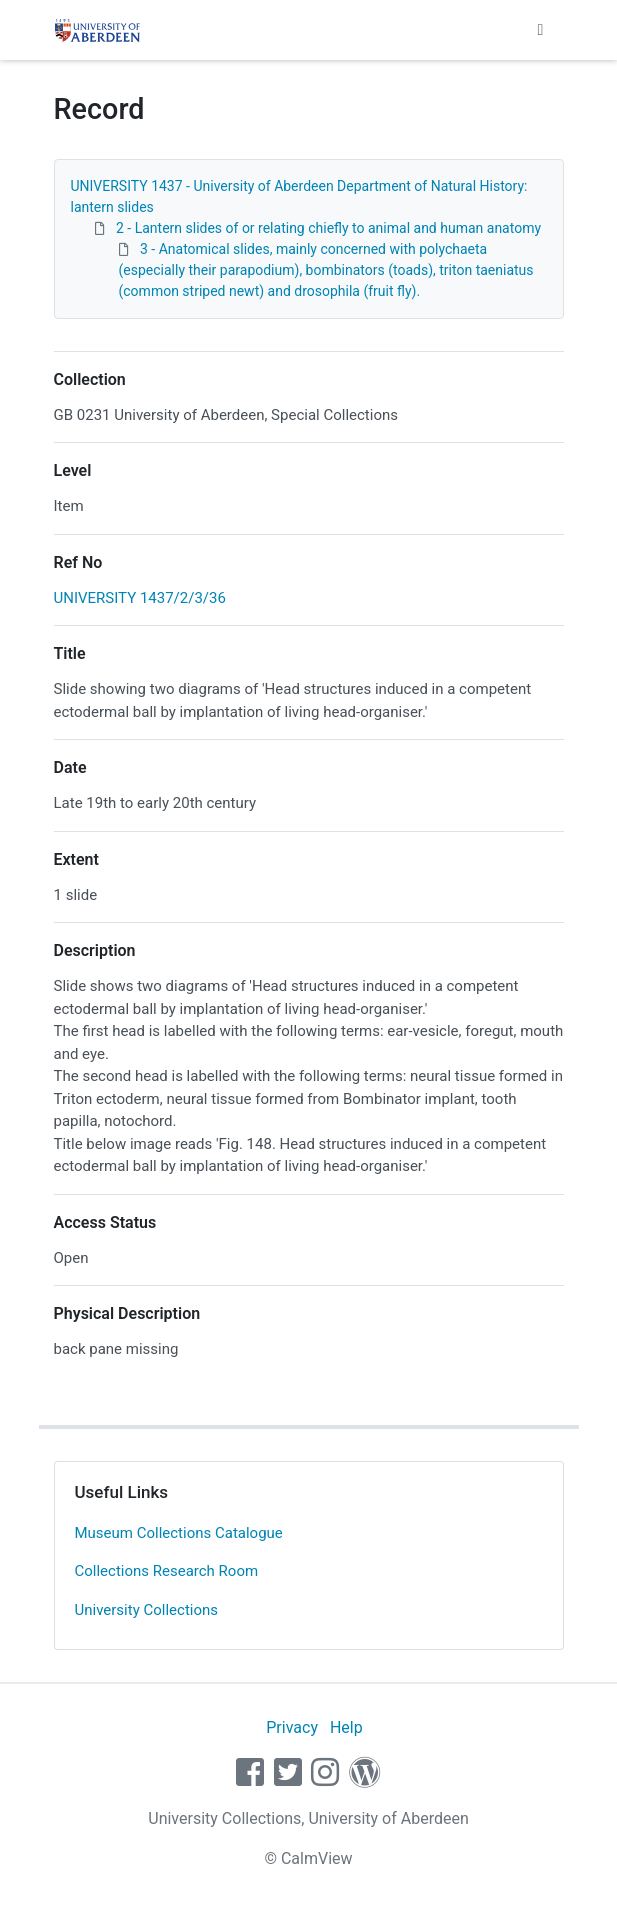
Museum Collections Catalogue (179, 1533)
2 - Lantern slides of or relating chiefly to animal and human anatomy (328, 228)
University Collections (147, 1610)
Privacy (292, 1727)
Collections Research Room (167, 1571)
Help (346, 1727)
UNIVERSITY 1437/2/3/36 (140, 598)
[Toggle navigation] (541, 30)
